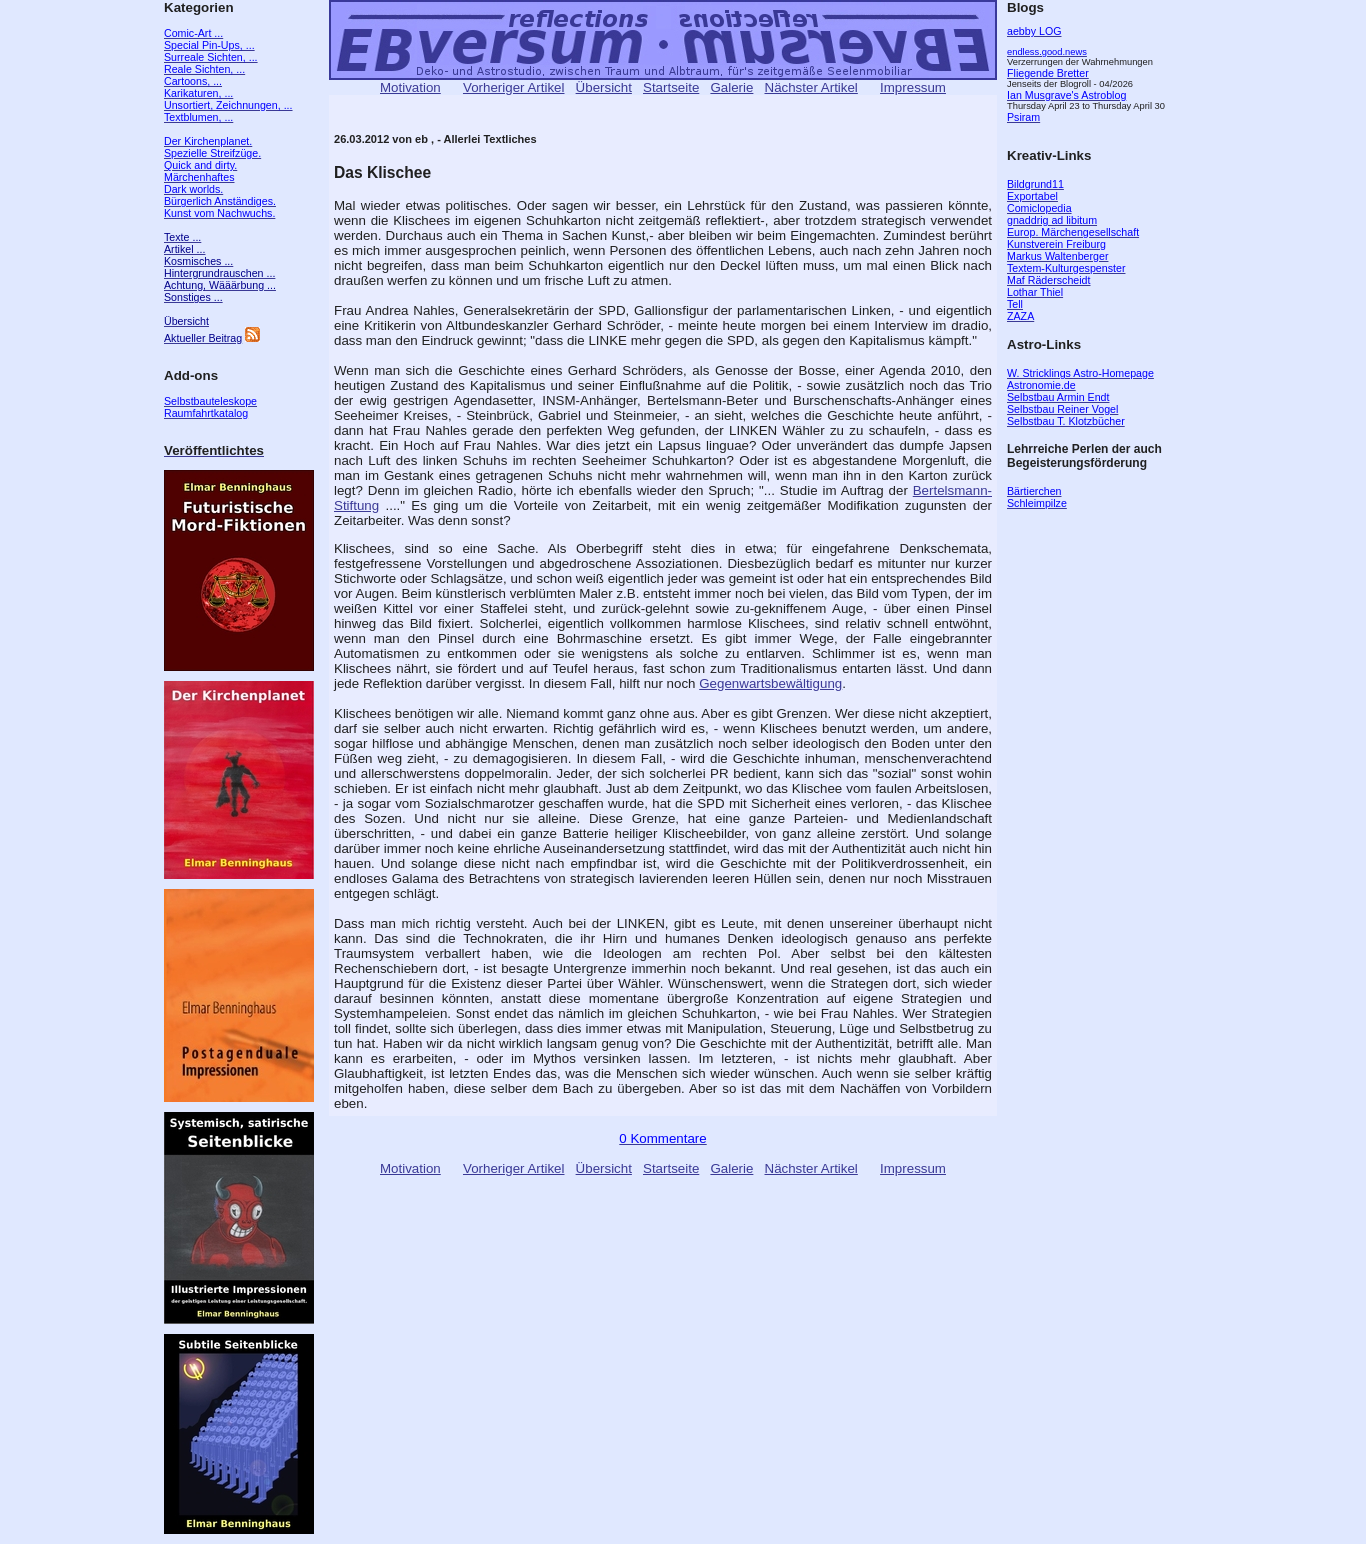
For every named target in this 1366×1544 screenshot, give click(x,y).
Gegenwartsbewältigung (770, 683)
